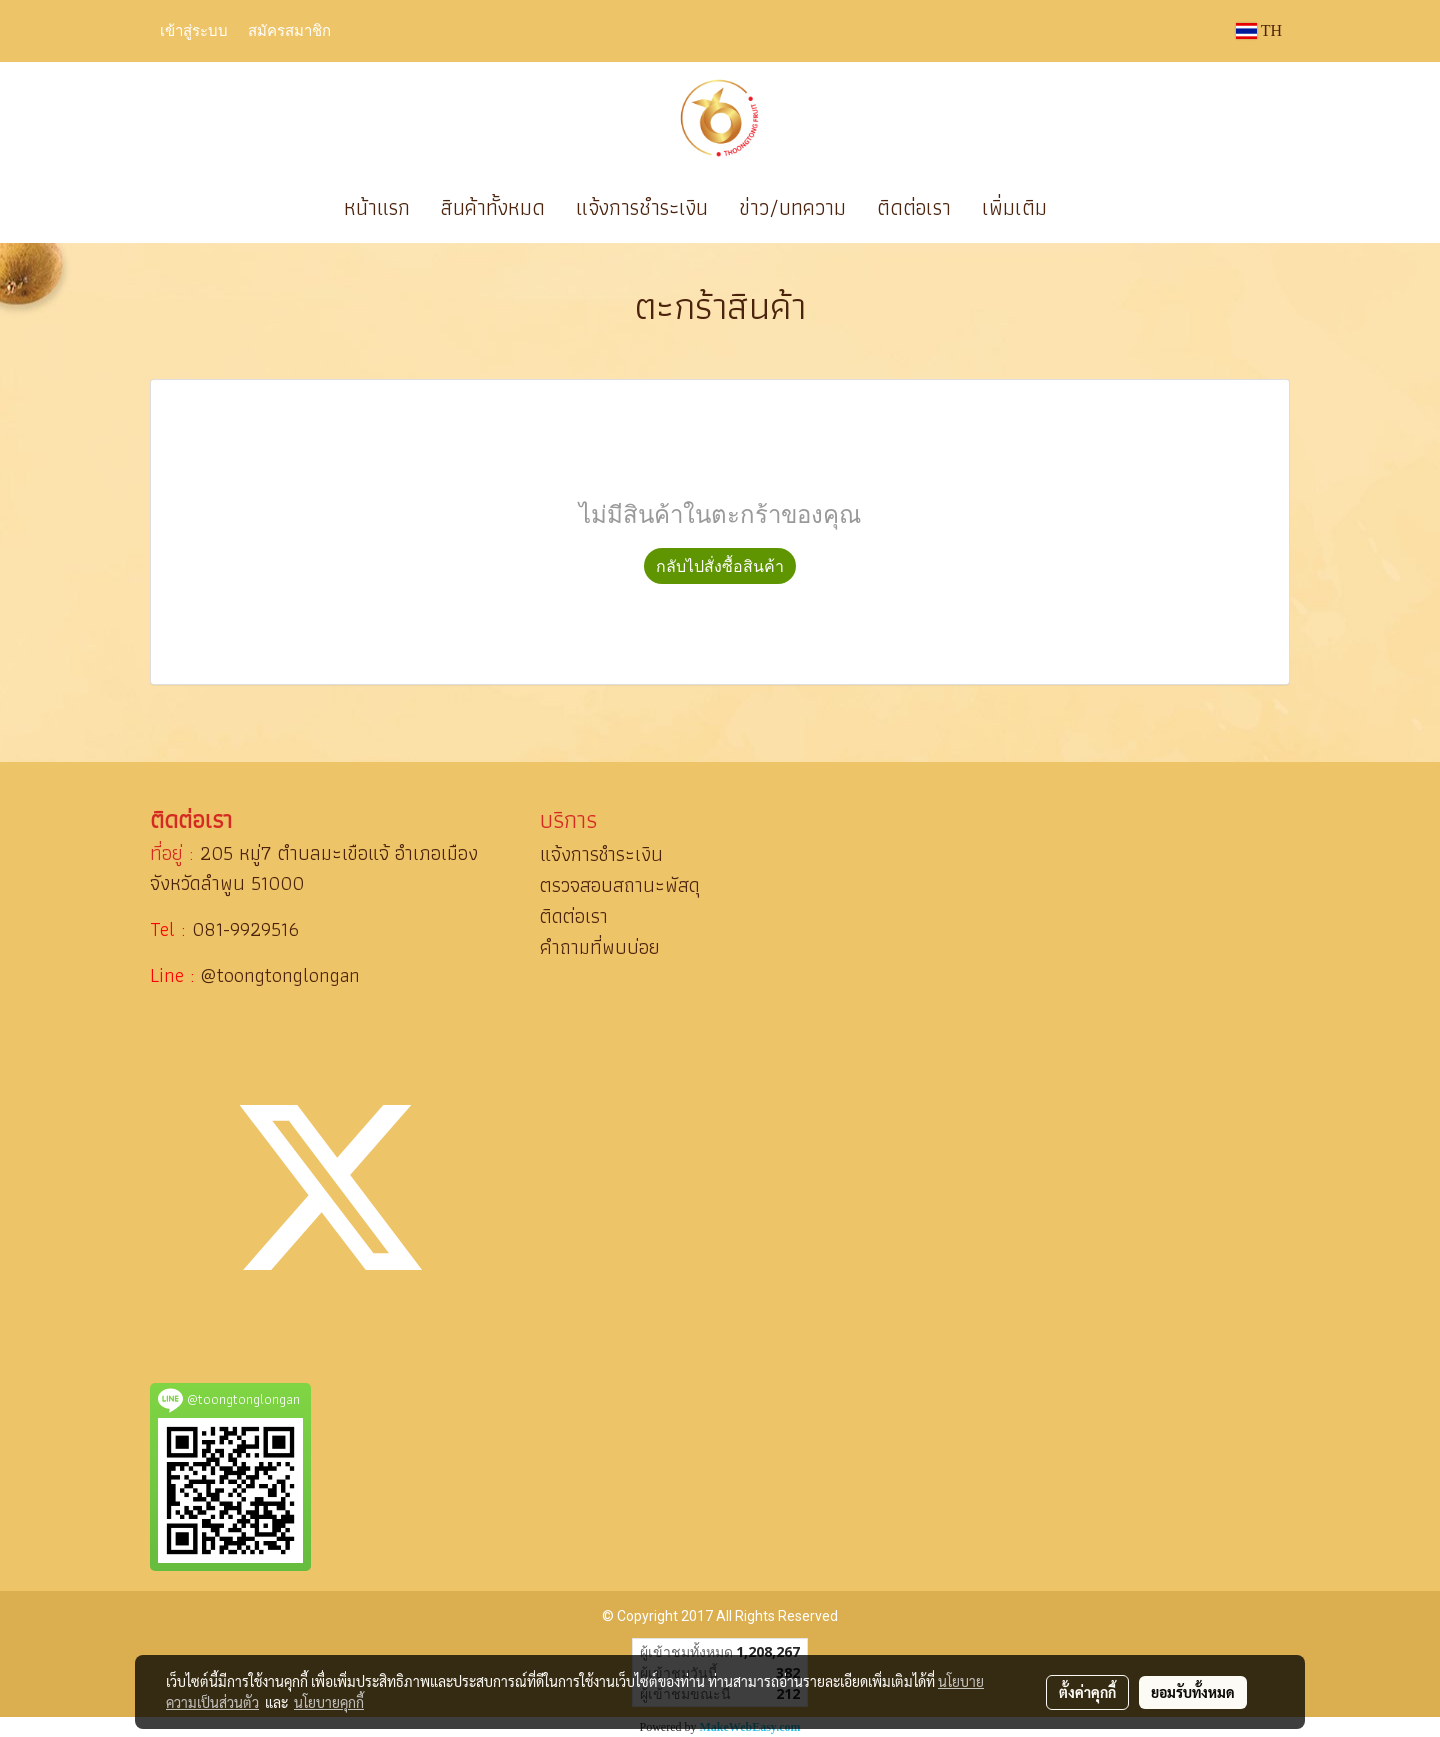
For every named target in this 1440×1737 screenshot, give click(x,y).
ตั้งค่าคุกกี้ (1087, 1692)
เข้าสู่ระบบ (194, 30)
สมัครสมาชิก (289, 30)
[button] (1092, 208)
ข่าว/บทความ (792, 207)
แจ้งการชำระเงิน (642, 207)
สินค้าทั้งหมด (493, 207)
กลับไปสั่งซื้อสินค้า (720, 566)
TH (1259, 30)
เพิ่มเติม (1014, 207)
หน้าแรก (377, 207)
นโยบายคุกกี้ (329, 1702)
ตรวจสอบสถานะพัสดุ (620, 885)
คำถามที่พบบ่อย (600, 947)
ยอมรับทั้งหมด (1193, 1692)
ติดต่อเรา (914, 207)
